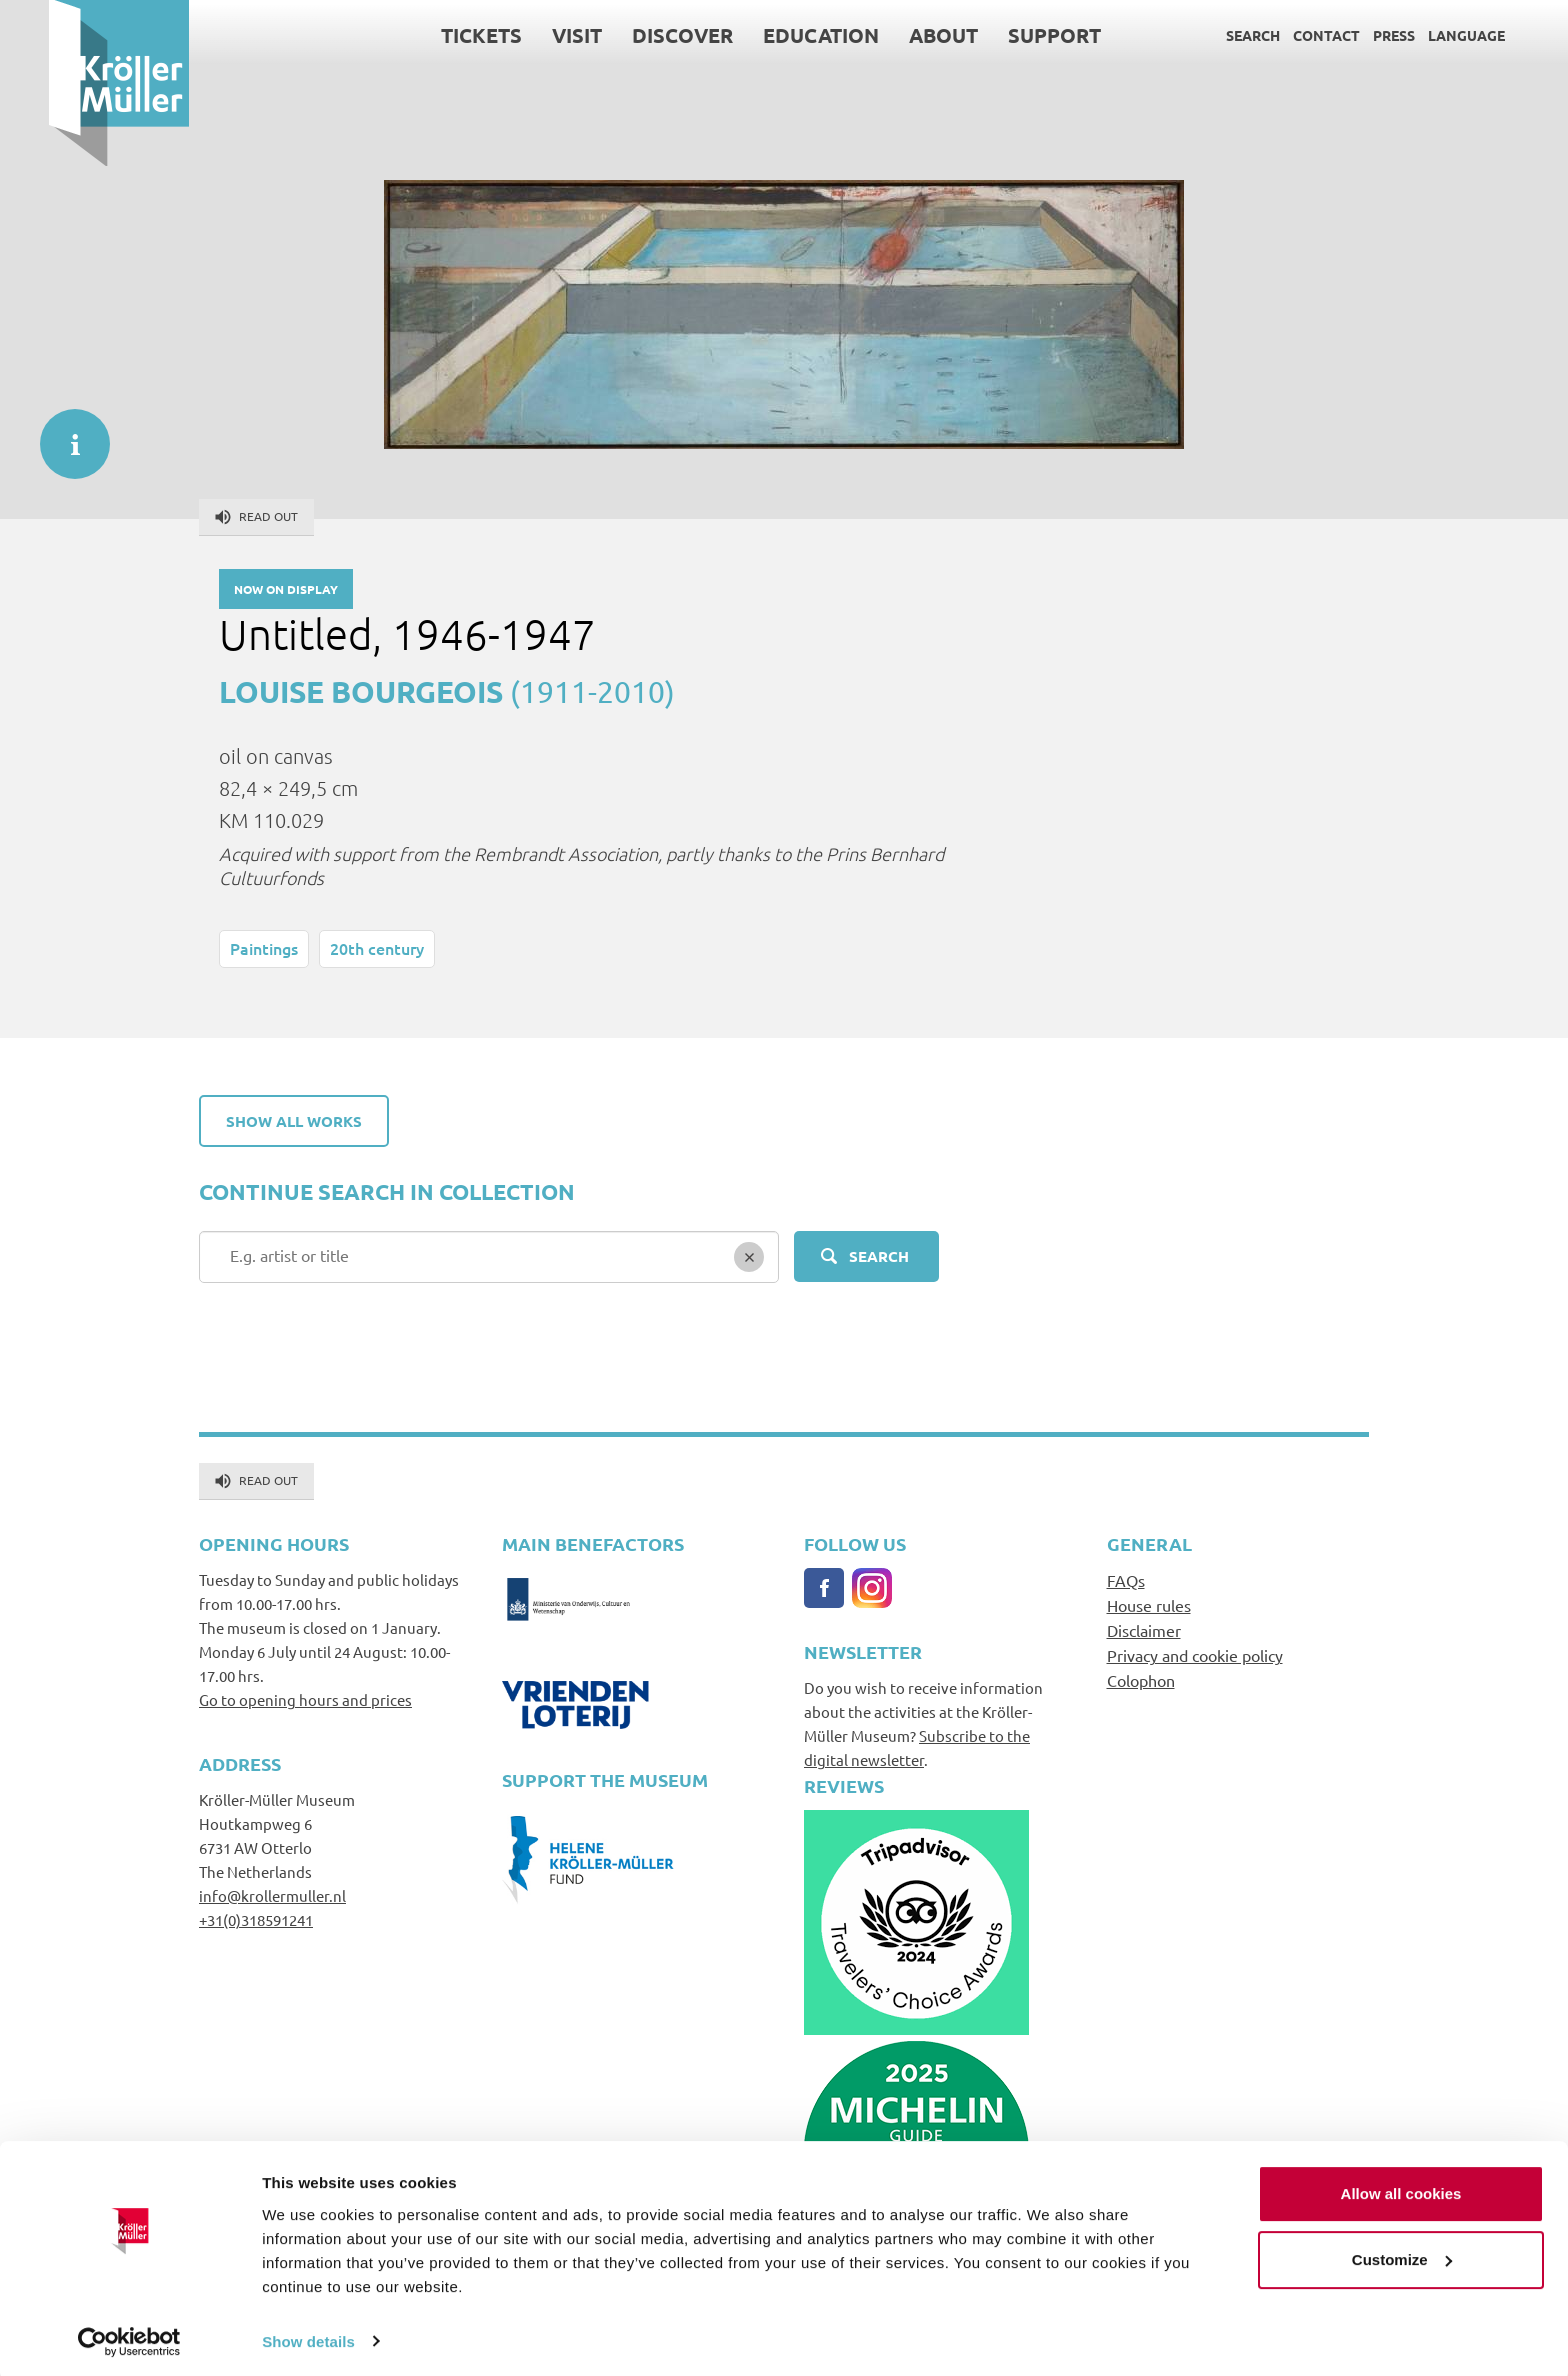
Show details (308, 2336)
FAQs (1126, 1580)
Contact (1277, 35)
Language (1417, 35)
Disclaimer (1144, 1630)
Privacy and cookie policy (1195, 1655)
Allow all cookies (1401, 2189)
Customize (1402, 2254)
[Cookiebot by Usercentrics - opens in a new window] (129, 2337)
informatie (65, 434)
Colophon (1141, 1680)
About (894, 35)
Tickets (432, 35)
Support (1005, 35)
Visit (528, 35)
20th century (377, 948)
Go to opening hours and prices (305, 1699)
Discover (633, 35)
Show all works (294, 1121)
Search (1204, 35)
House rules (1149, 1605)
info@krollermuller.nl (272, 1895)
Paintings (264, 948)
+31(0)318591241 (256, 1919)
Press (1345, 35)
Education (772, 35)
